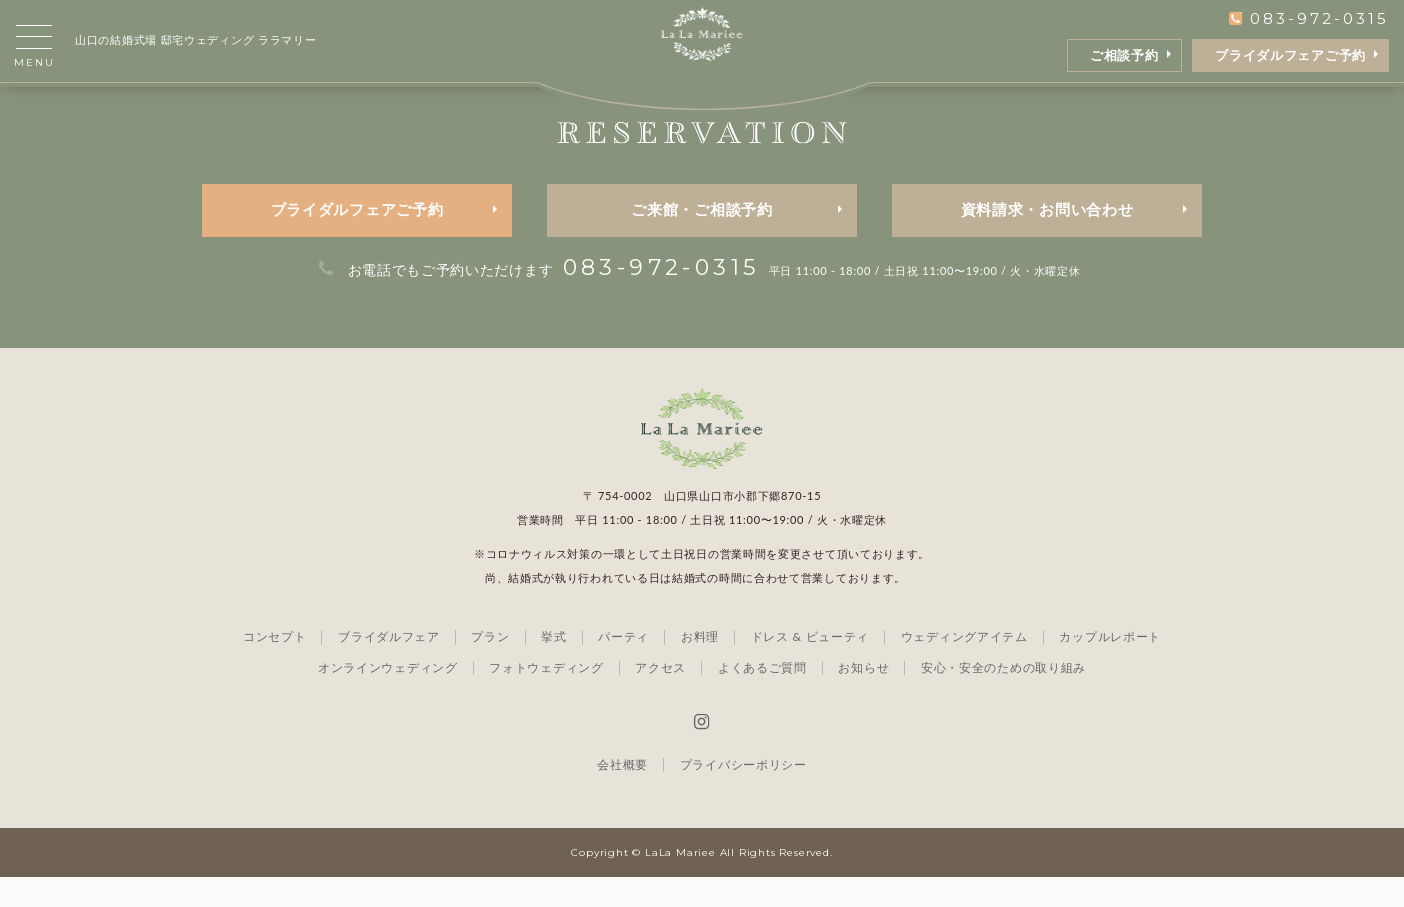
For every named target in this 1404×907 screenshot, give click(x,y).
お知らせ (863, 697)
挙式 (553, 666)
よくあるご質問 (762, 697)
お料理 (700, 666)
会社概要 (622, 794)
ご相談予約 (1124, 55)
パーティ (623, 666)
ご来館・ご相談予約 (701, 239)
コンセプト (275, 666)
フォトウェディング (546, 697)
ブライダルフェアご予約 (1290, 55)
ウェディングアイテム (964, 666)
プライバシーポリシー (743, 794)
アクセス (660, 697)
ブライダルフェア (389, 666)
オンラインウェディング (388, 697)
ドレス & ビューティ (810, 666)
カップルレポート (1110, 666)
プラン (490, 666)
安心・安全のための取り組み (1003, 697)
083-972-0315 (1309, 18)
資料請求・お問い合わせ (1047, 239)
